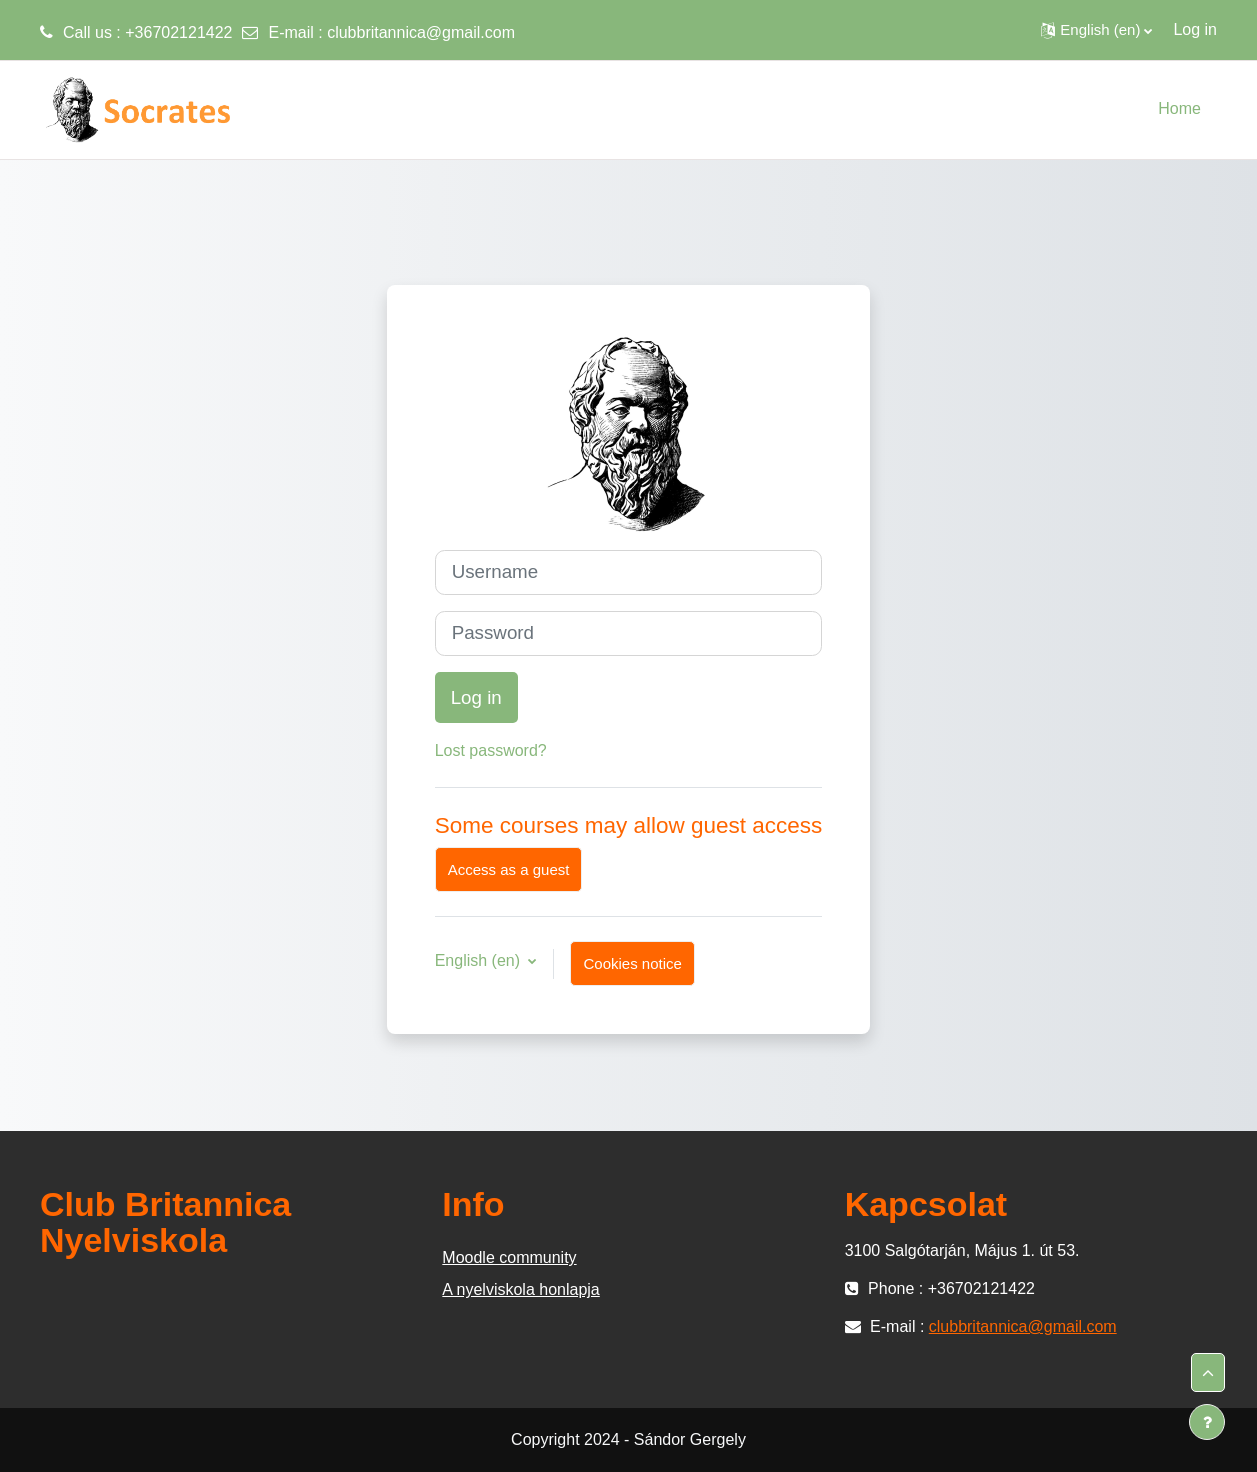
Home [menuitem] (1179, 108)
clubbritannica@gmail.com (421, 32)
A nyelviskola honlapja (520, 1289)
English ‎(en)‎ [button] (480, 960)
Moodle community (509, 1257)
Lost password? (491, 750)
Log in (1195, 29)
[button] (1096, 30)
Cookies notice (632, 963)
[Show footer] (1207, 1422)
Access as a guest (509, 869)
